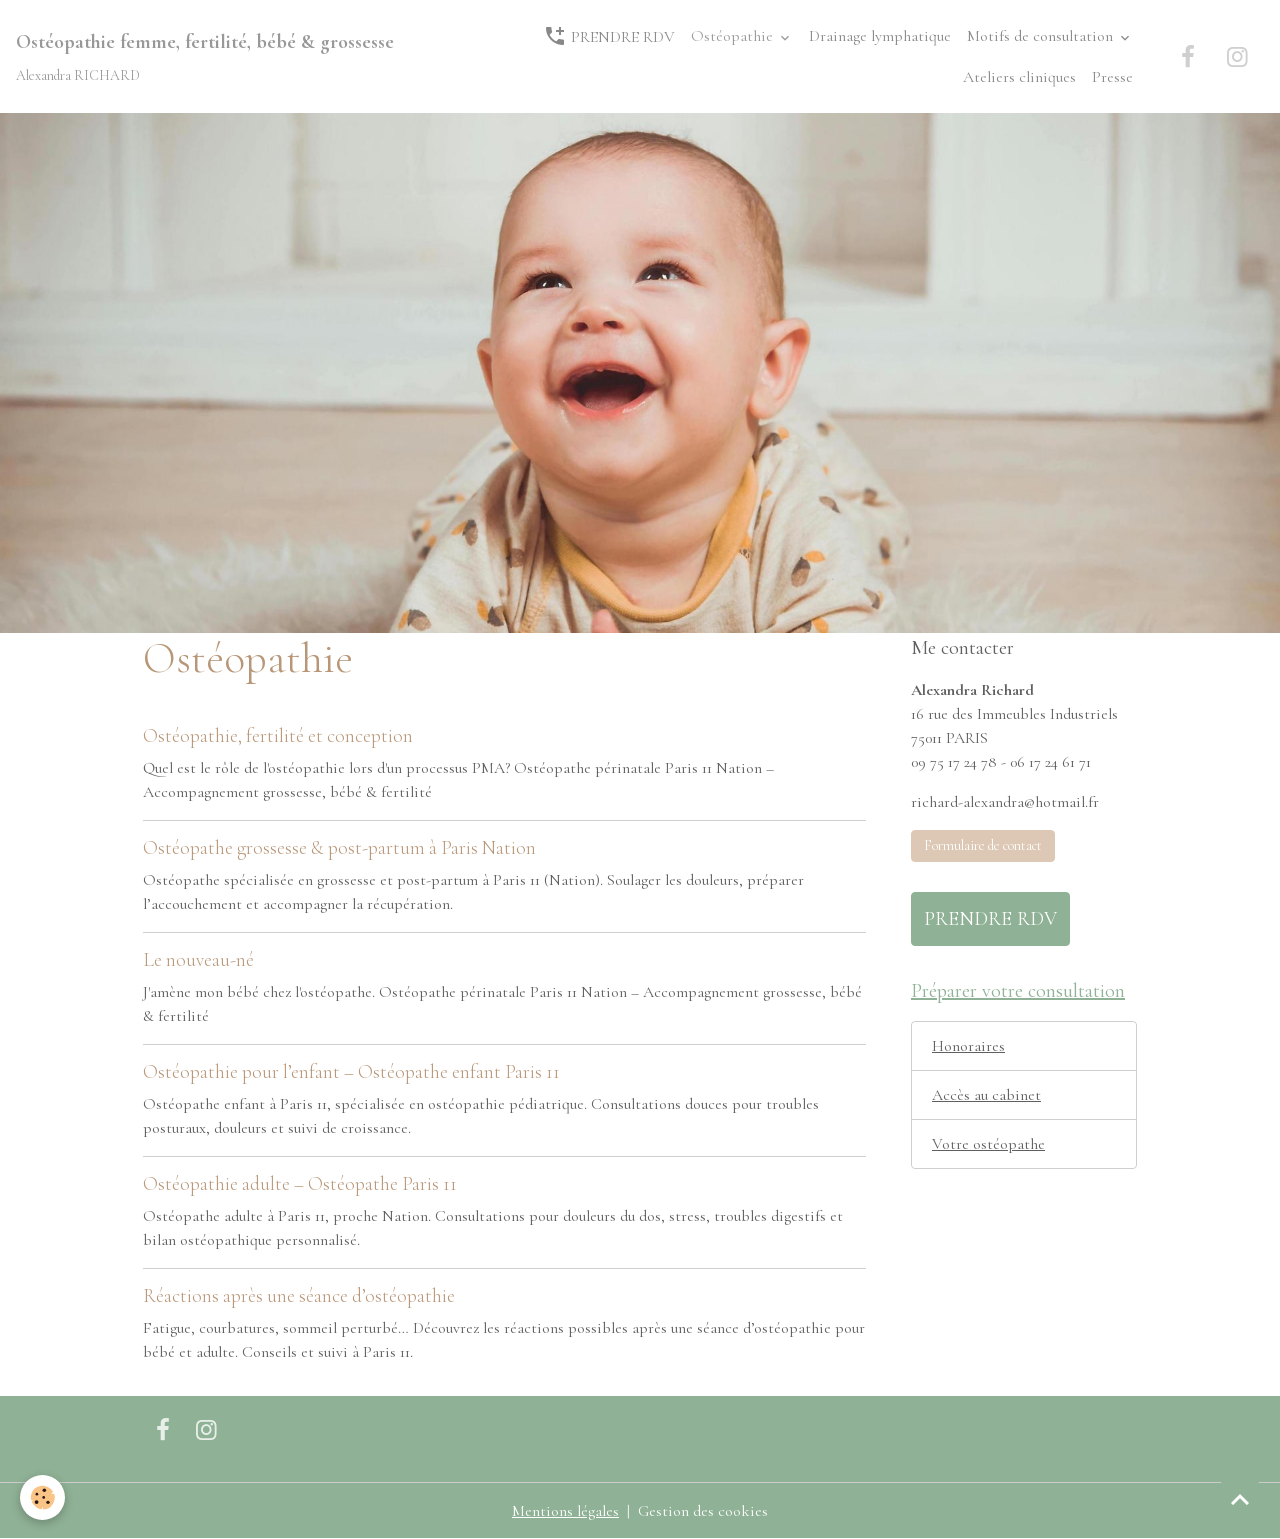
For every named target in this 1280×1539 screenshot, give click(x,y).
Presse (1112, 77)
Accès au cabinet (986, 1095)
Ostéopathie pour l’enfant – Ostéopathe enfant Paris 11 (351, 1072)
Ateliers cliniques (1019, 77)
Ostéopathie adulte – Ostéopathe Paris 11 (300, 1184)
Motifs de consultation (1042, 36)
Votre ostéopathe (988, 1144)
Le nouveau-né (198, 960)
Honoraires (968, 1046)
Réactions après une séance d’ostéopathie (299, 1296)
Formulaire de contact (983, 845)
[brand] (205, 56)
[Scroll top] (1240, 1499)
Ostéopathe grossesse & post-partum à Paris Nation (339, 848)
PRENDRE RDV (609, 36)
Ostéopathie (734, 36)
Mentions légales (565, 1511)
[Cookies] (42, 1497)
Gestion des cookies (703, 1511)
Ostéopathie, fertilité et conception (278, 736)
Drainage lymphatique (880, 36)
